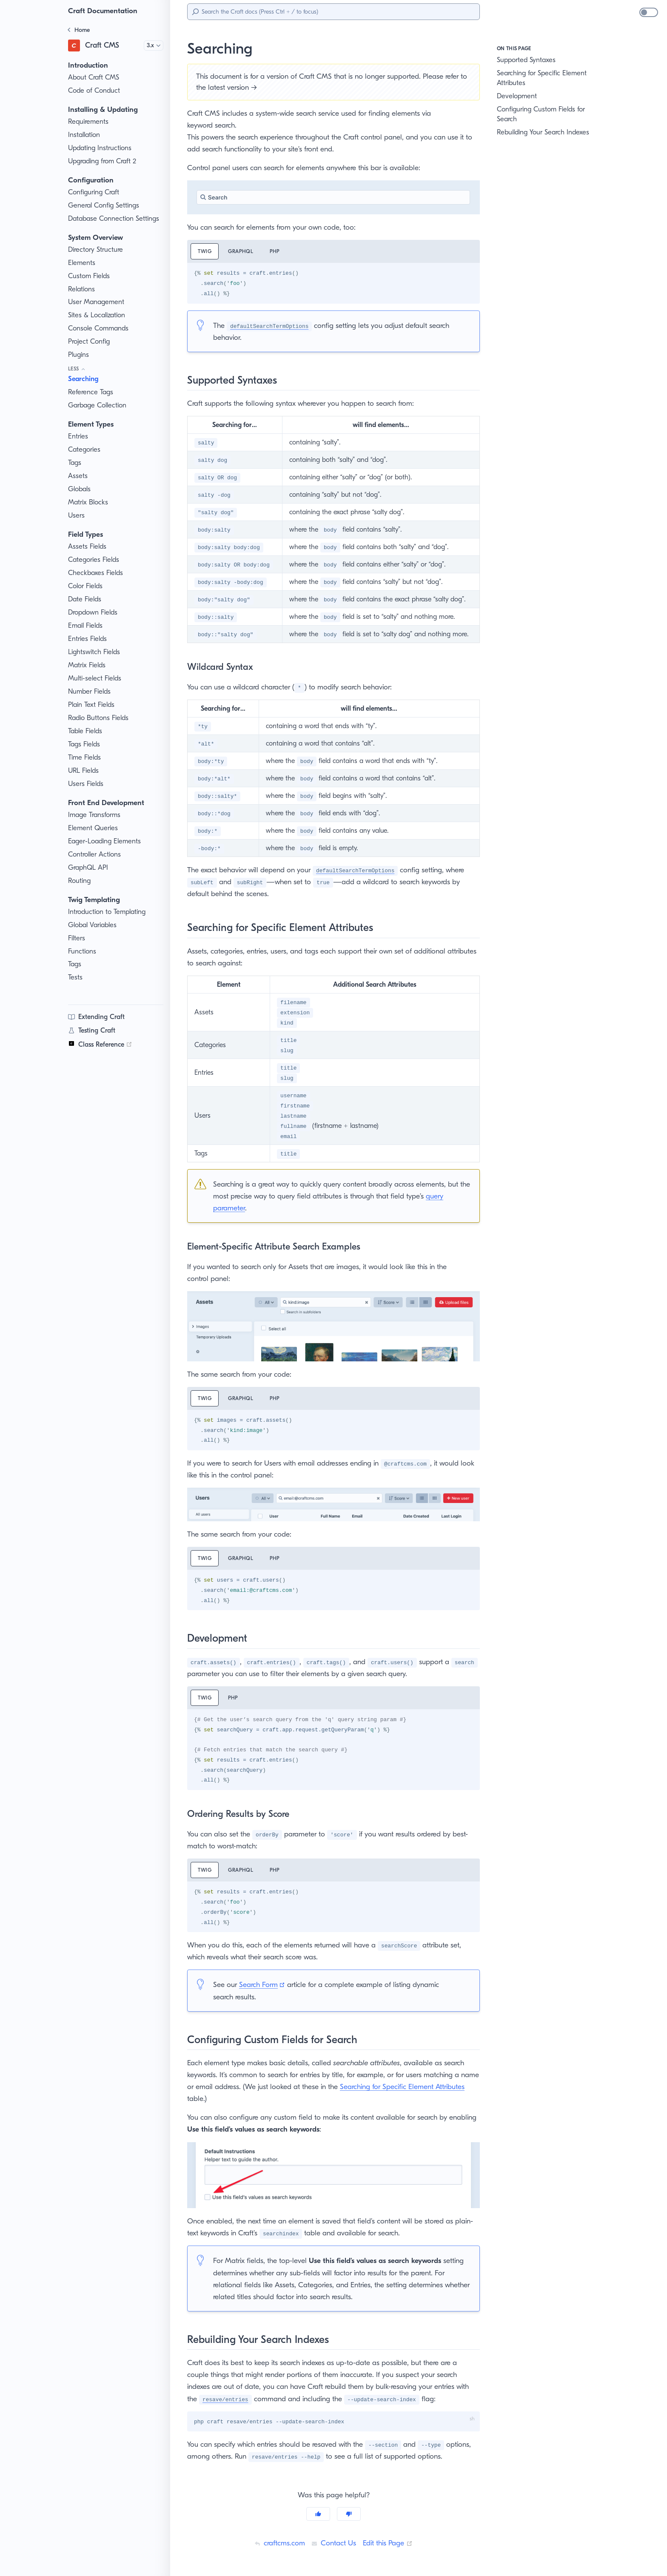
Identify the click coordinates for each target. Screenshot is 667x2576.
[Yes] (318, 2514)
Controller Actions (95, 854)
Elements (82, 263)
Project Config (90, 341)
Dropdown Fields (94, 612)
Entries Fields (89, 639)
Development (517, 96)
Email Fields (87, 625)
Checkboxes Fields (97, 573)
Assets (78, 476)
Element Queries (94, 828)
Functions (83, 951)
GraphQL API (88, 867)
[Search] (333, 11)
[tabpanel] (333, 283)
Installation (84, 135)
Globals (80, 489)
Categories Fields (95, 560)
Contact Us (332, 2543)
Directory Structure (97, 249)
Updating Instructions (101, 148)
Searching (85, 379)
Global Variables (93, 925)
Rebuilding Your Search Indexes (546, 132)
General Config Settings (105, 205)
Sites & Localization (98, 315)
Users (77, 515)
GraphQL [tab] (242, 251)
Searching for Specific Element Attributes (544, 78)
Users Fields (87, 784)
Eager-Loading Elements (106, 841)
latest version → (260, 87)
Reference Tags (92, 392)
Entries (79, 436)
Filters (77, 938)
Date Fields (85, 599)
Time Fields (86, 757)
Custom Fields (90, 276)
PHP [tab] (277, 251)
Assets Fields (89, 546)
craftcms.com (277, 2543)
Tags (75, 463)
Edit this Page (389, 2543)
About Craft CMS (94, 77)
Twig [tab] (205, 251)
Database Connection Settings (115, 218)
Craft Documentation (104, 10)
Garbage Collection (98, 405)
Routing (80, 881)
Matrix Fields (88, 665)
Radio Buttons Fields (100, 718)
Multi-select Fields (96, 678)
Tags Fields (85, 744)
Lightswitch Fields (95, 652)
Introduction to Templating (108, 912)
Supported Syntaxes (528, 60)
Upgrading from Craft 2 (103, 161)
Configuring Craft (94, 192)
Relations (82, 289)
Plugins (79, 355)
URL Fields (85, 770)
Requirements (89, 121)
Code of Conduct (94, 90)
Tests (76, 977)
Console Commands (99, 328)
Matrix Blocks (89, 502)
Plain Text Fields (93, 705)
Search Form (266, 1984)
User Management (96, 302)
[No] (349, 2514)
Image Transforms (96, 815)
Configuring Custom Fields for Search (543, 114)
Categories (85, 449)
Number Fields (91, 691)
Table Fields (86, 731)
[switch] (648, 12)
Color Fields (86, 586)
